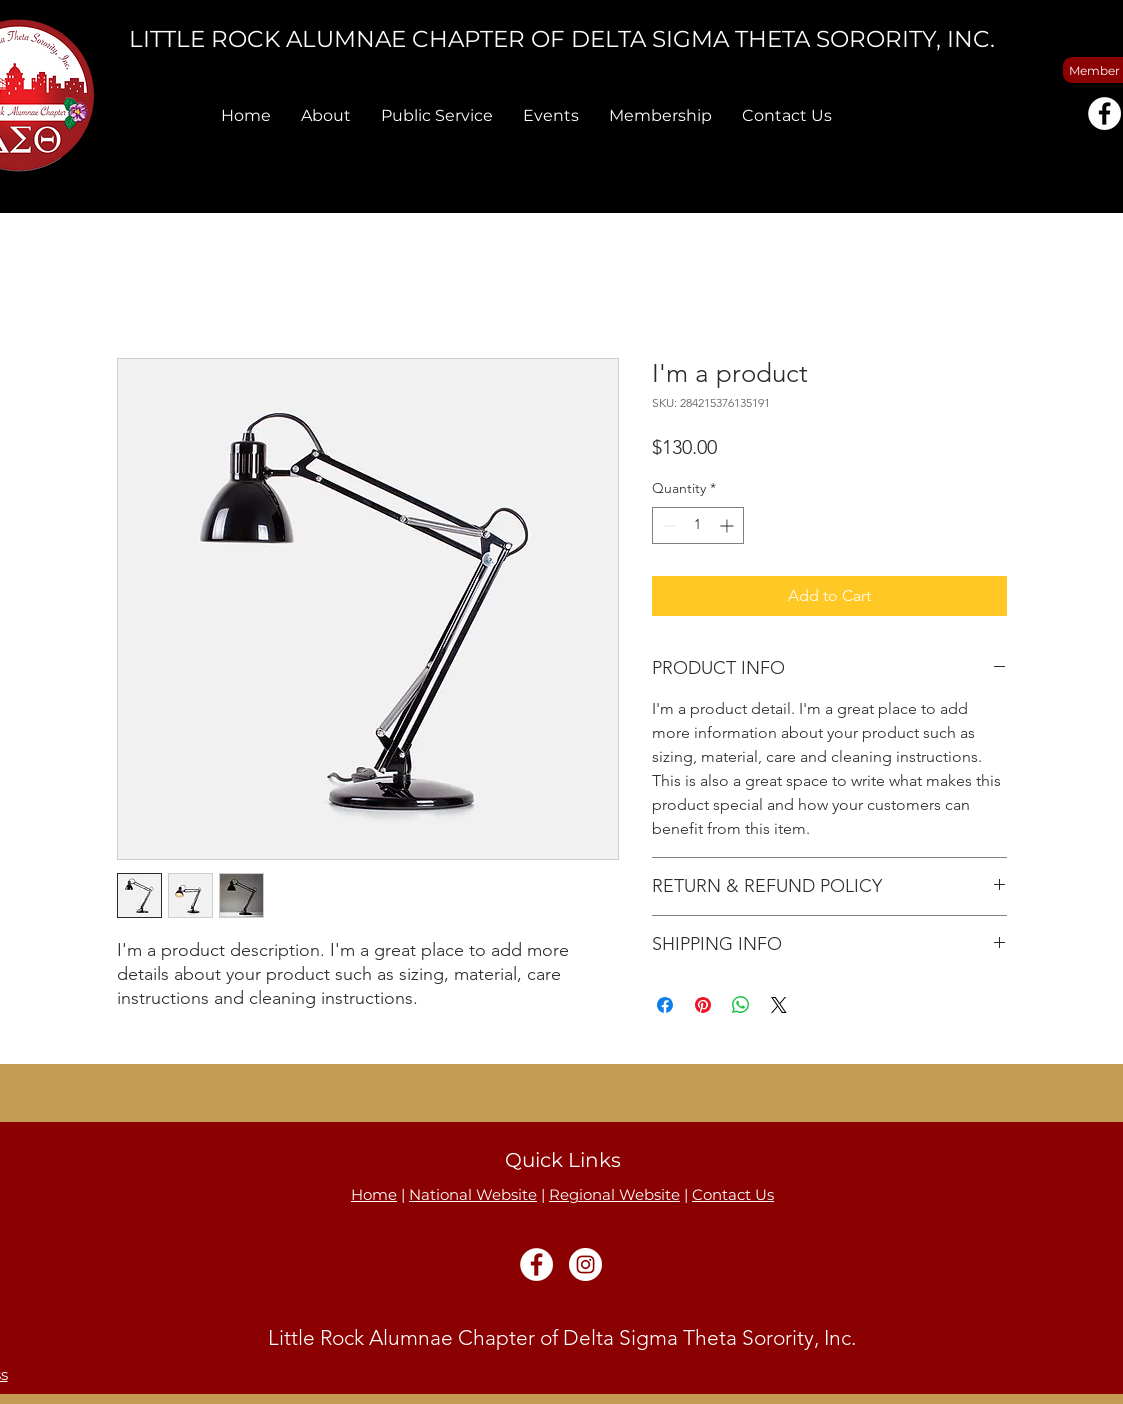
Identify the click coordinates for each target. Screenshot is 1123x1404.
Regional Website (614, 1194)
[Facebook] (1104, 113)
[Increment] (728, 525)
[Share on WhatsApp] (741, 1005)
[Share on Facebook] (665, 1005)
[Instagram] (585, 1264)
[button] (326, 115)
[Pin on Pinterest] (703, 1005)
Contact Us (733, 1194)
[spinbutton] (698, 525)
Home (374, 1194)
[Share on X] (779, 1005)
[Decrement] (667, 525)
